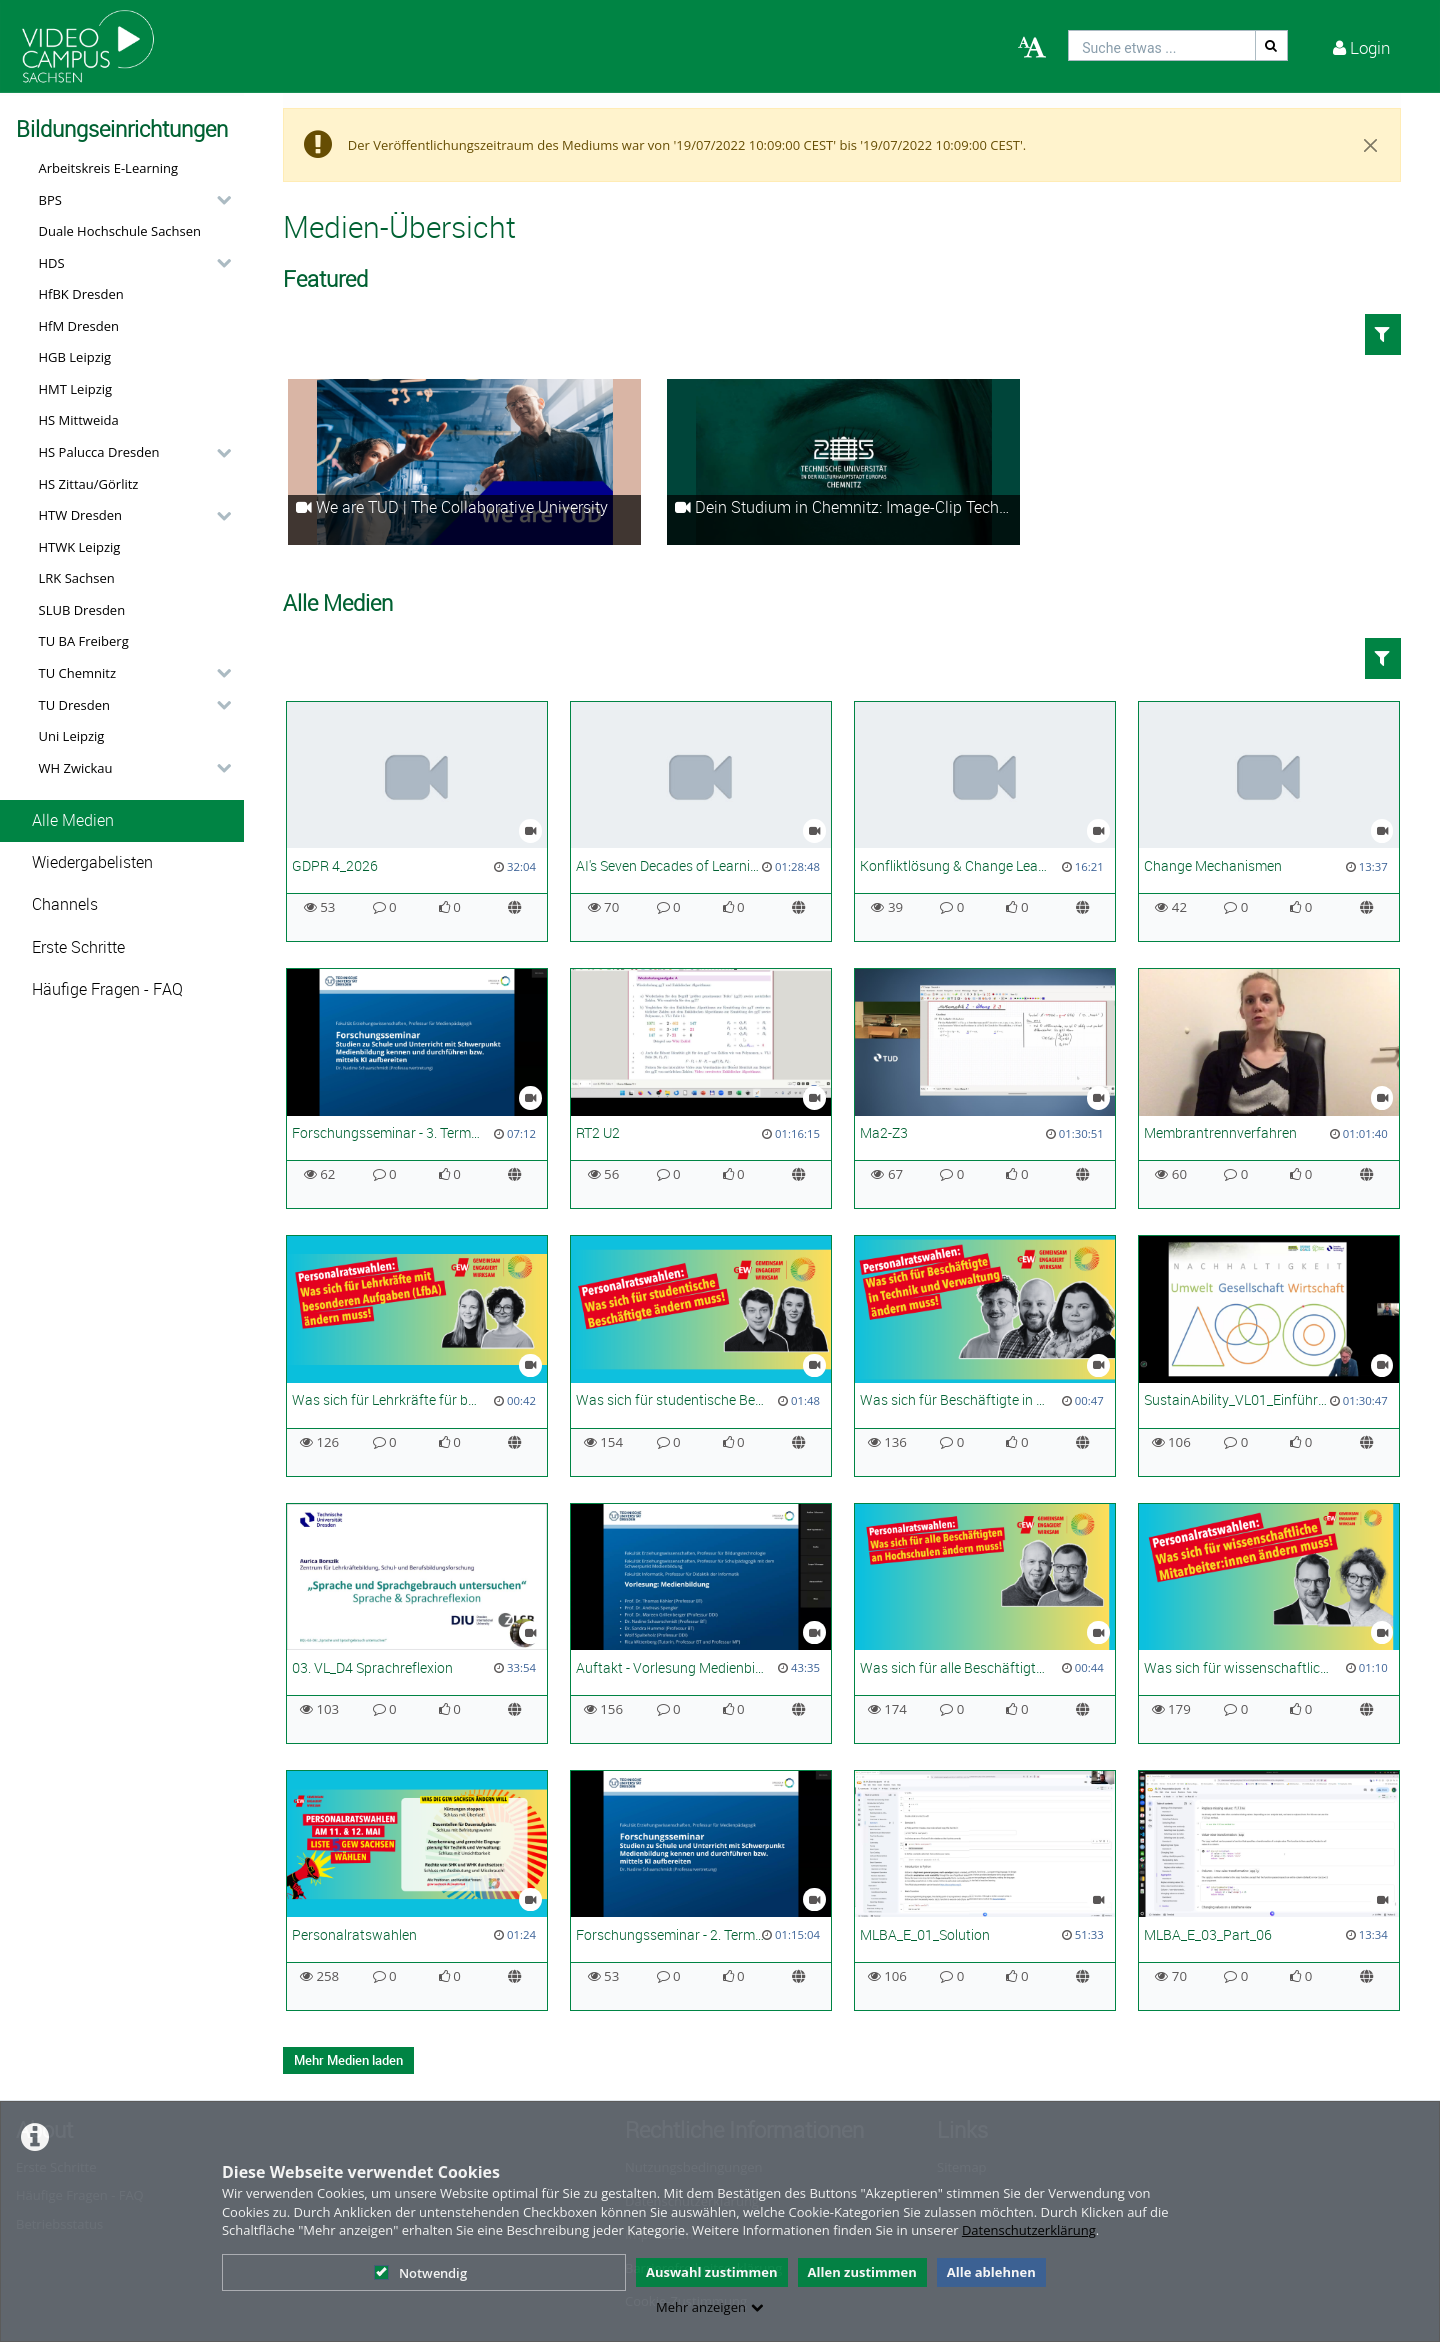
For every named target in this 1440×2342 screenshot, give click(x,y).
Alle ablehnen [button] (991, 2272)
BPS (50, 200)
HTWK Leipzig (80, 547)
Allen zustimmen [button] (862, 2272)
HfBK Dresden (81, 294)
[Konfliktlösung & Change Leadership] (985, 821)
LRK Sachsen (77, 578)
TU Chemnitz (78, 673)
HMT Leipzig (76, 389)
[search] (1162, 45)
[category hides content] (218, 200)
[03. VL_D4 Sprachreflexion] (417, 1623)
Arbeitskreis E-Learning (109, 168)
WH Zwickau (76, 768)
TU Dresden (74, 705)
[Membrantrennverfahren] (1269, 1088)
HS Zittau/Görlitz (89, 484)
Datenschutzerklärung (1029, 2230)
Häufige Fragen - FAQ (107, 989)
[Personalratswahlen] (417, 1890)
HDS (52, 263)
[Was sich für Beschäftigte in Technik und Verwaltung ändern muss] (985, 1355)
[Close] (1371, 145)
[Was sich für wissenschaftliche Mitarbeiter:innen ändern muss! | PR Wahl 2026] (1269, 1623)
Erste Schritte (78, 947)
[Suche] (1272, 45)
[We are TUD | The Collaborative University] (464, 462)
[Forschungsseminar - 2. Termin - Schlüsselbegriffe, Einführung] (701, 1890)
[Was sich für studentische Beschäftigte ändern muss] (701, 1355)
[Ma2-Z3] (985, 1088)
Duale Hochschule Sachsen (120, 231)
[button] (130, 200)
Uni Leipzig (72, 736)
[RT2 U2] (701, 1088)
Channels (65, 904)
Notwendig (420, 2273)
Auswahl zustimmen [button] (712, 2272)
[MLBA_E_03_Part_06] (1269, 1890)
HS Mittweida (79, 420)
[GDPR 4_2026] (417, 821)
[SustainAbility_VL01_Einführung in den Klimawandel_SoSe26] (1269, 1355)
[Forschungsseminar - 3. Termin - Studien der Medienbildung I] (417, 1088)
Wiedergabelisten (92, 862)
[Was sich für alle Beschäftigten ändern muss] (985, 1623)
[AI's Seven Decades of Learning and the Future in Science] (701, 821)
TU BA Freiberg (84, 641)
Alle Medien (73, 820)
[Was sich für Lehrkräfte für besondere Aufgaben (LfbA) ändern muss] (417, 1355)
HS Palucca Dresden (99, 452)
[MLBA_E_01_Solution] (985, 1890)
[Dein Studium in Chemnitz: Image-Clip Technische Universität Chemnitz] (843, 462)
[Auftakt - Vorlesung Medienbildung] (701, 1623)
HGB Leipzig (75, 357)
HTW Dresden (81, 515)
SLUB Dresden (82, 610)
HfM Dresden (79, 326)
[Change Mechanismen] (1269, 821)
